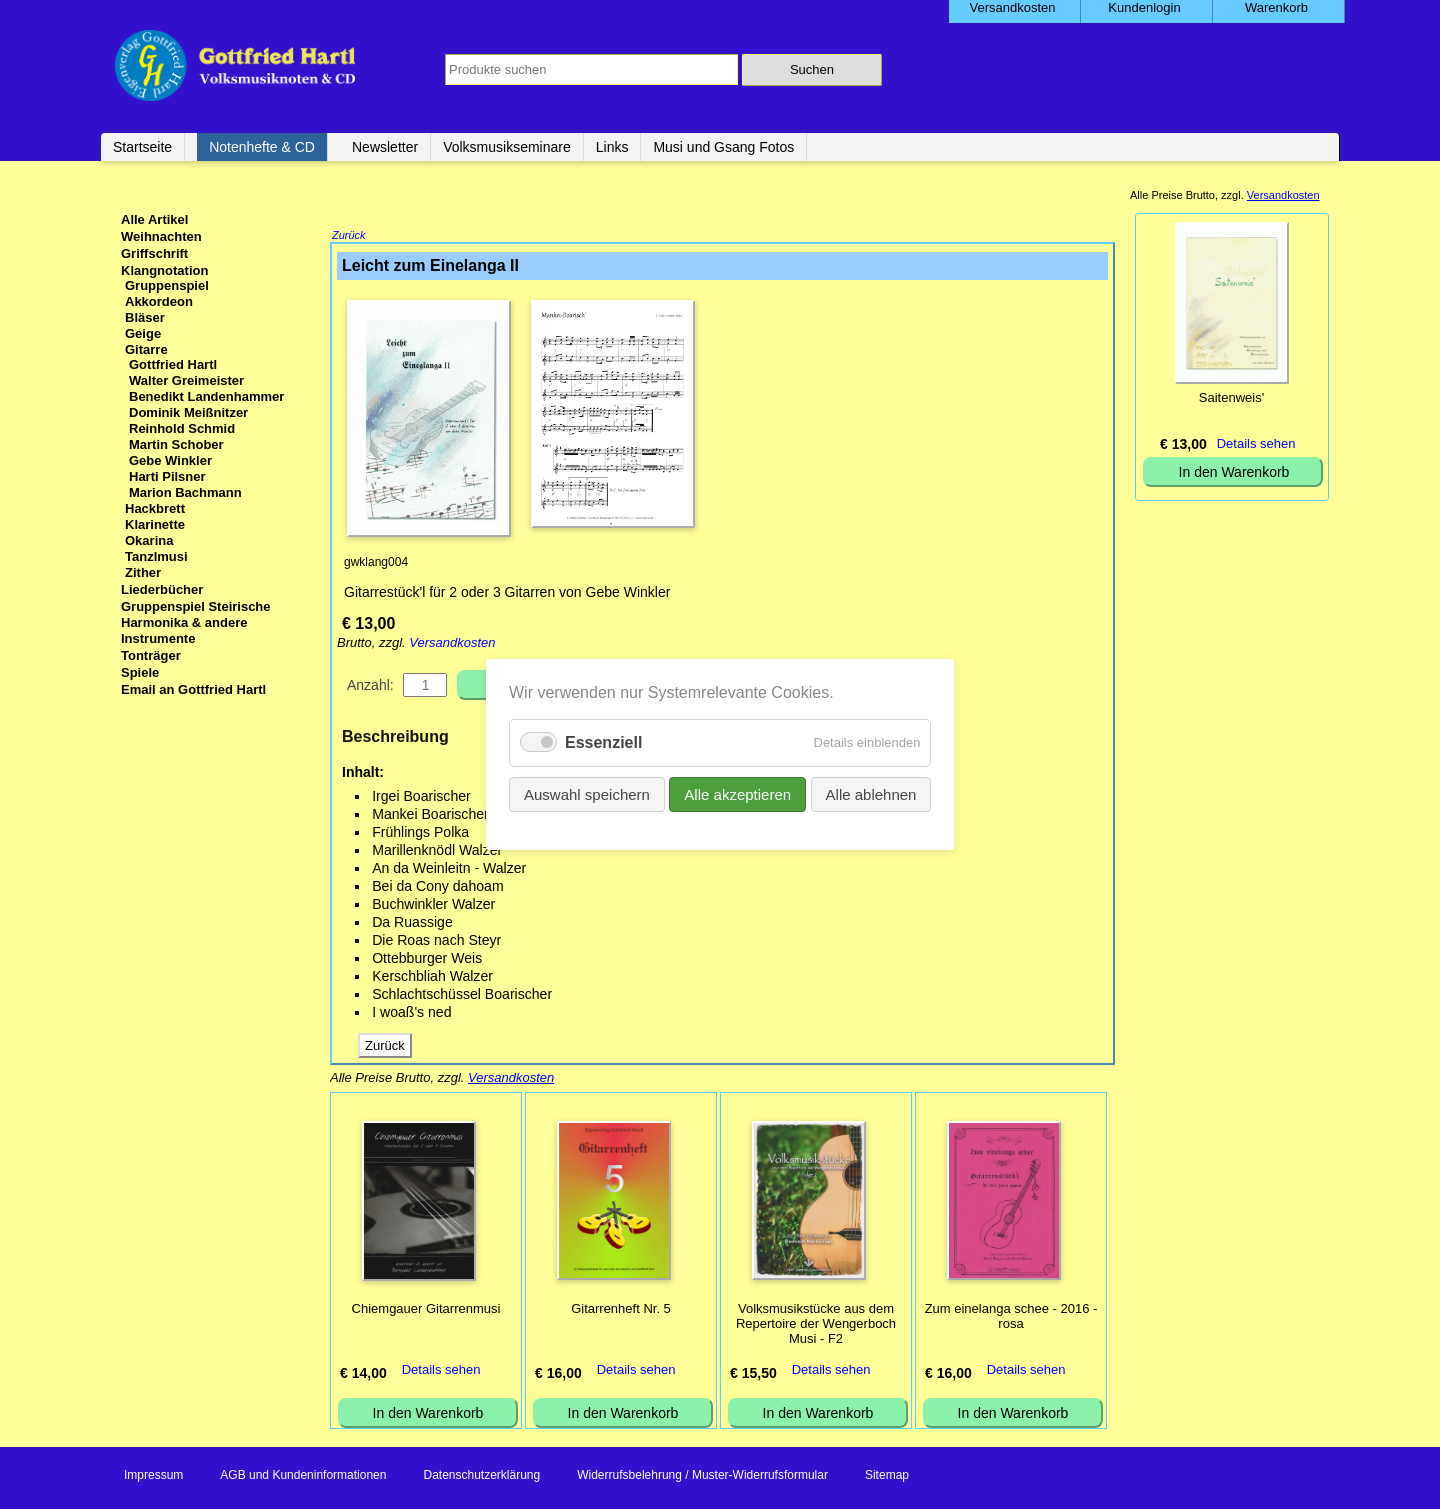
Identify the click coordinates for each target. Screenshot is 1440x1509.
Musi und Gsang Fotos (723, 147)
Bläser (145, 317)
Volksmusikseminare (507, 147)
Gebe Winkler (170, 460)
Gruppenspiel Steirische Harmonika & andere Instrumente (196, 622)
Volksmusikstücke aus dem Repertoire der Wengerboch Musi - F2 (816, 1325)
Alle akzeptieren (737, 794)
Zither (143, 572)
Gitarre (146, 349)
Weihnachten (161, 236)
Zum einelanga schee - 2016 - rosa (1011, 1318)
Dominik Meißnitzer (188, 412)
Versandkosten (452, 644)
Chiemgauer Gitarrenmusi (426, 1310)
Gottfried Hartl (173, 364)
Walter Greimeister (186, 380)
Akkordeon (159, 301)
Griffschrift (154, 253)
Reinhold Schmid (182, 428)
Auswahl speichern (587, 794)
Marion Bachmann (185, 492)
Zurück (349, 237)
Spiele (140, 672)
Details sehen (441, 1371)
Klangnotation (164, 270)
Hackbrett (155, 508)
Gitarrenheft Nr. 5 (621, 1310)
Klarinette (155, 524)
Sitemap (887, 1477)
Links (612, 147)
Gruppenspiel (167, 285)
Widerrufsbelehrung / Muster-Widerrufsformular (702, 1477)
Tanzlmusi (156, 556)
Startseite (142, 147)
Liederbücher (162, 589)
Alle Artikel (154, 219)
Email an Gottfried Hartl (193, 689)
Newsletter (385, 147)
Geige (143, 333)
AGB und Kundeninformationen (303, 1477)
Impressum (153, 1477)
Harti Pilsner (167, 476)
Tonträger (151, 655)
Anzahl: (370, 687)
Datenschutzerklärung (481, 1477)
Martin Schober (176, 444)
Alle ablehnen (870, 794)
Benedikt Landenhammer (206, 396)
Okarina (149, 540)
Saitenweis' (1231, 397)
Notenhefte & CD (262, 147)
